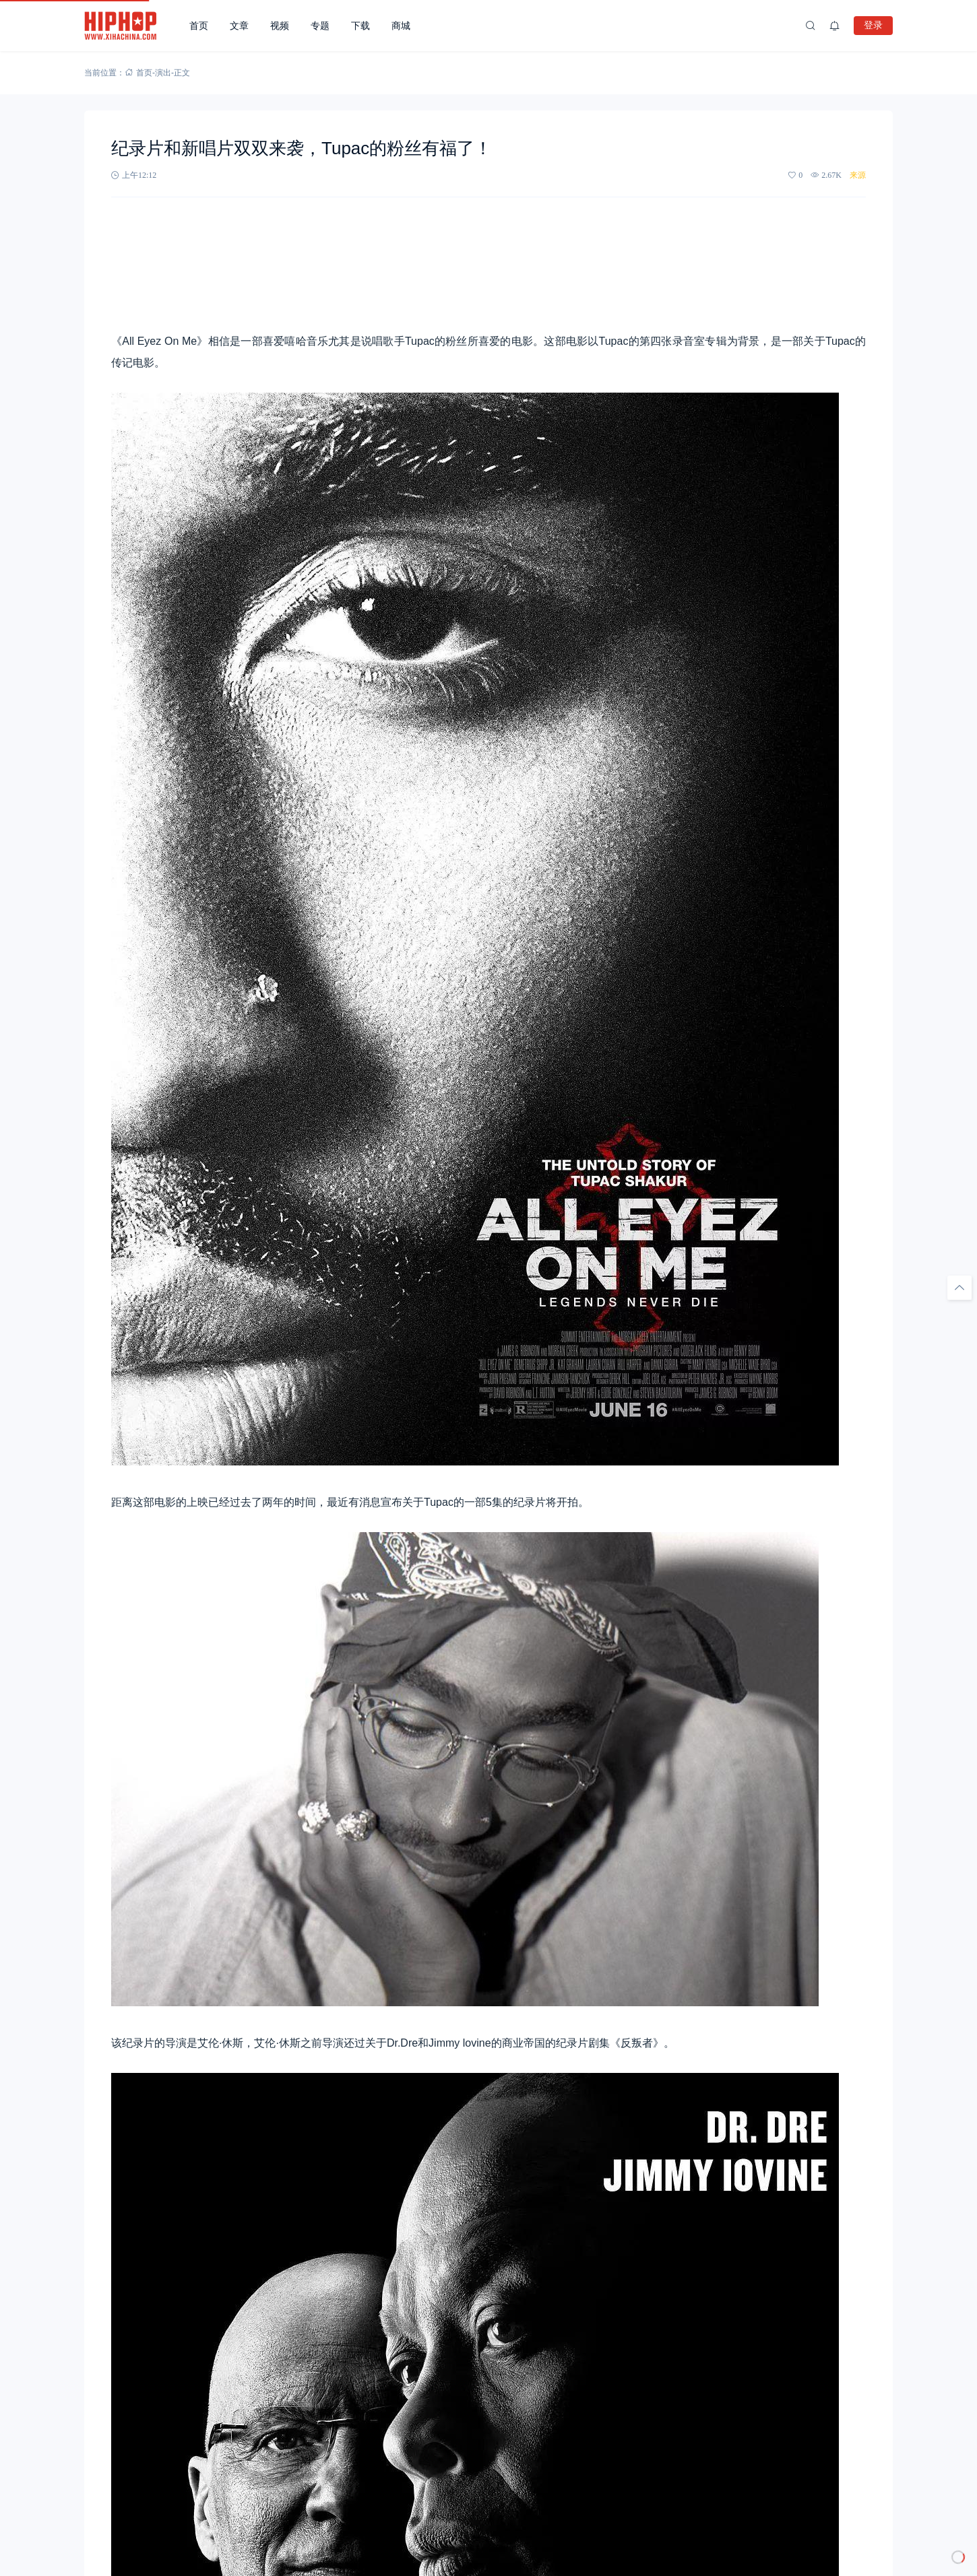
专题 (320, 25)
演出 (163, 72)
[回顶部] (959, 1288)
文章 (239, 25)
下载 (360, 25)
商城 (400, 25)
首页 (198, 25)
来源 (858, 175)
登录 (873, 25)
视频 (279, 25)
